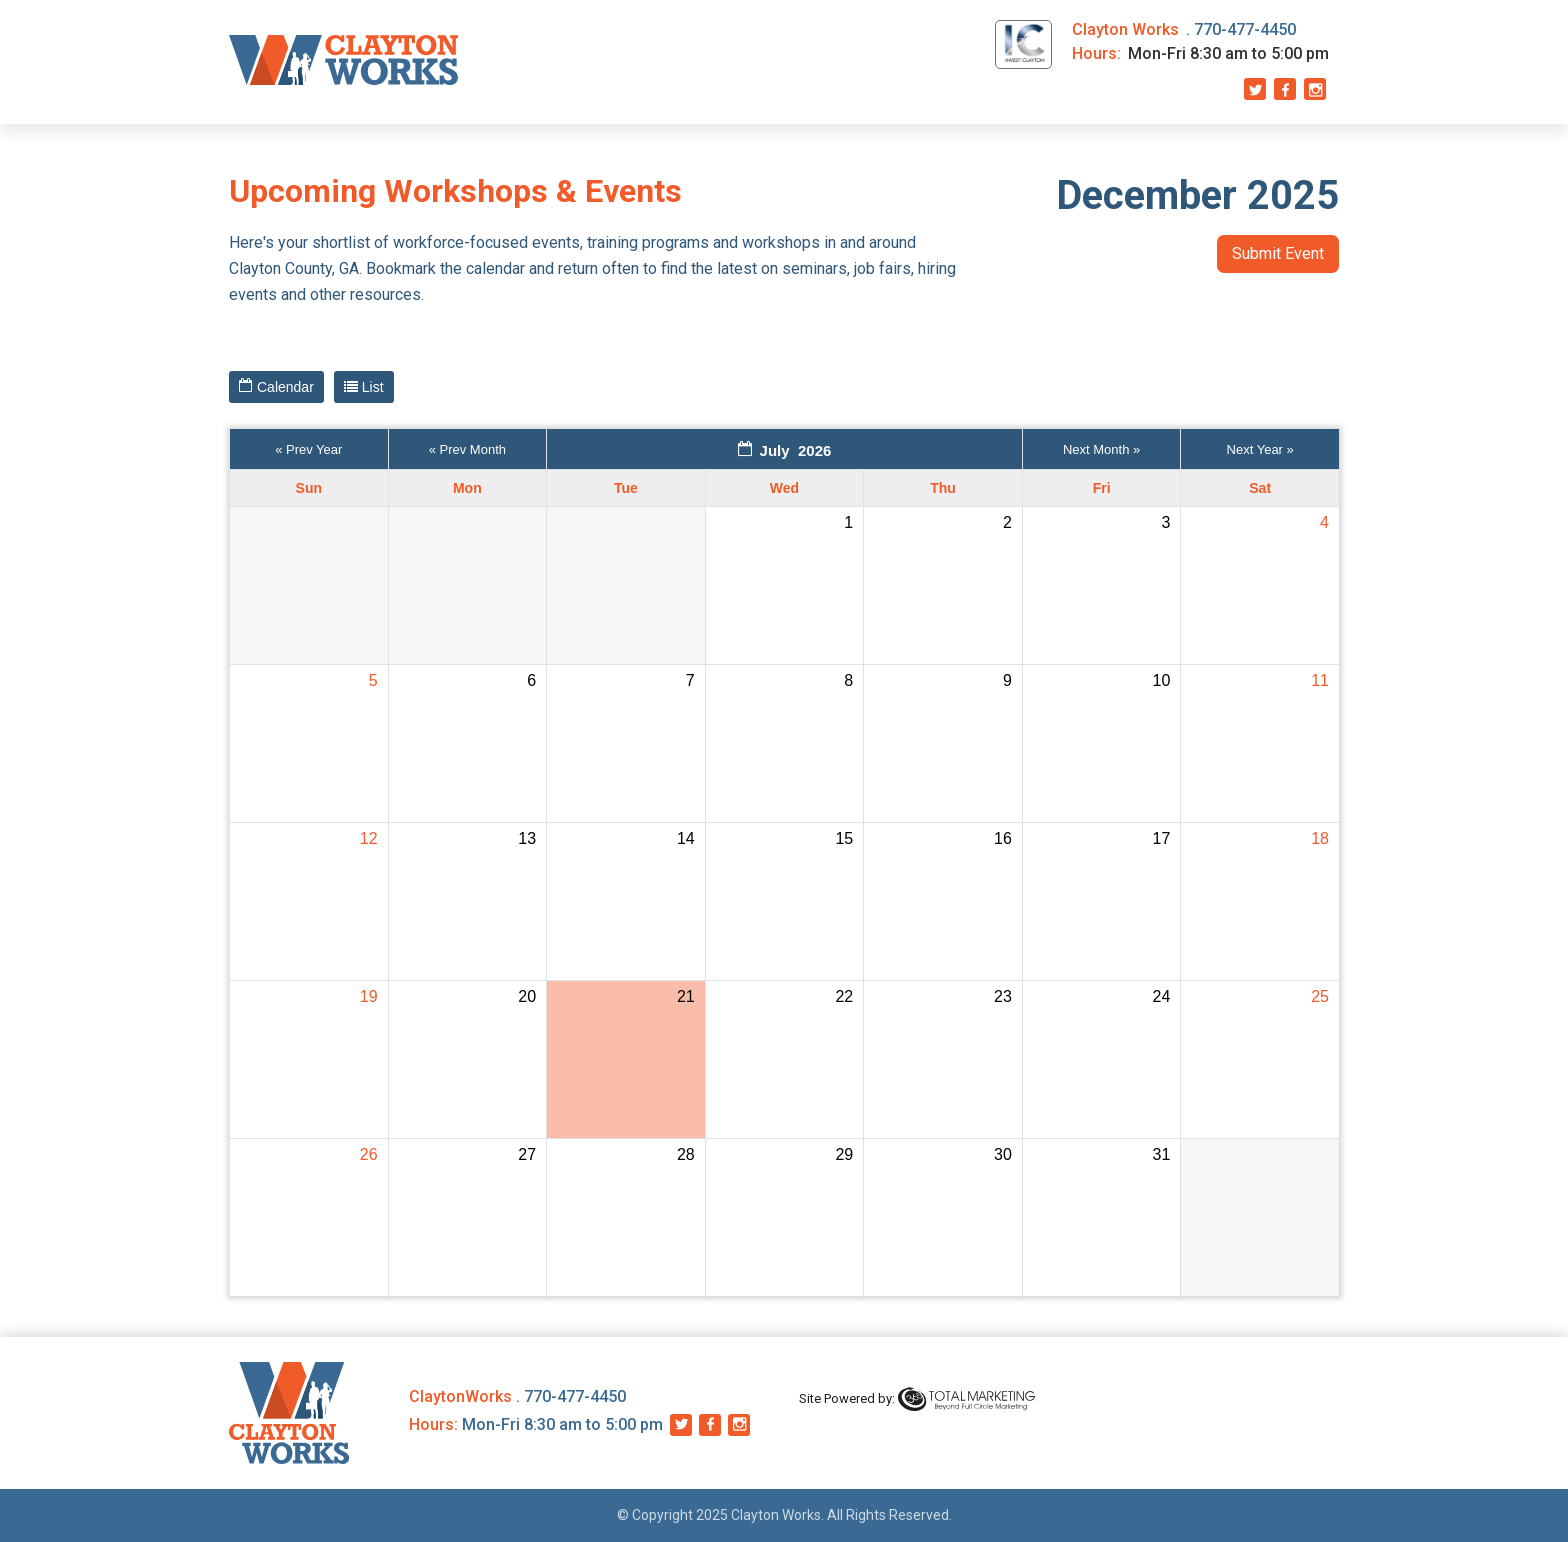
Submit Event (1278, 253)
